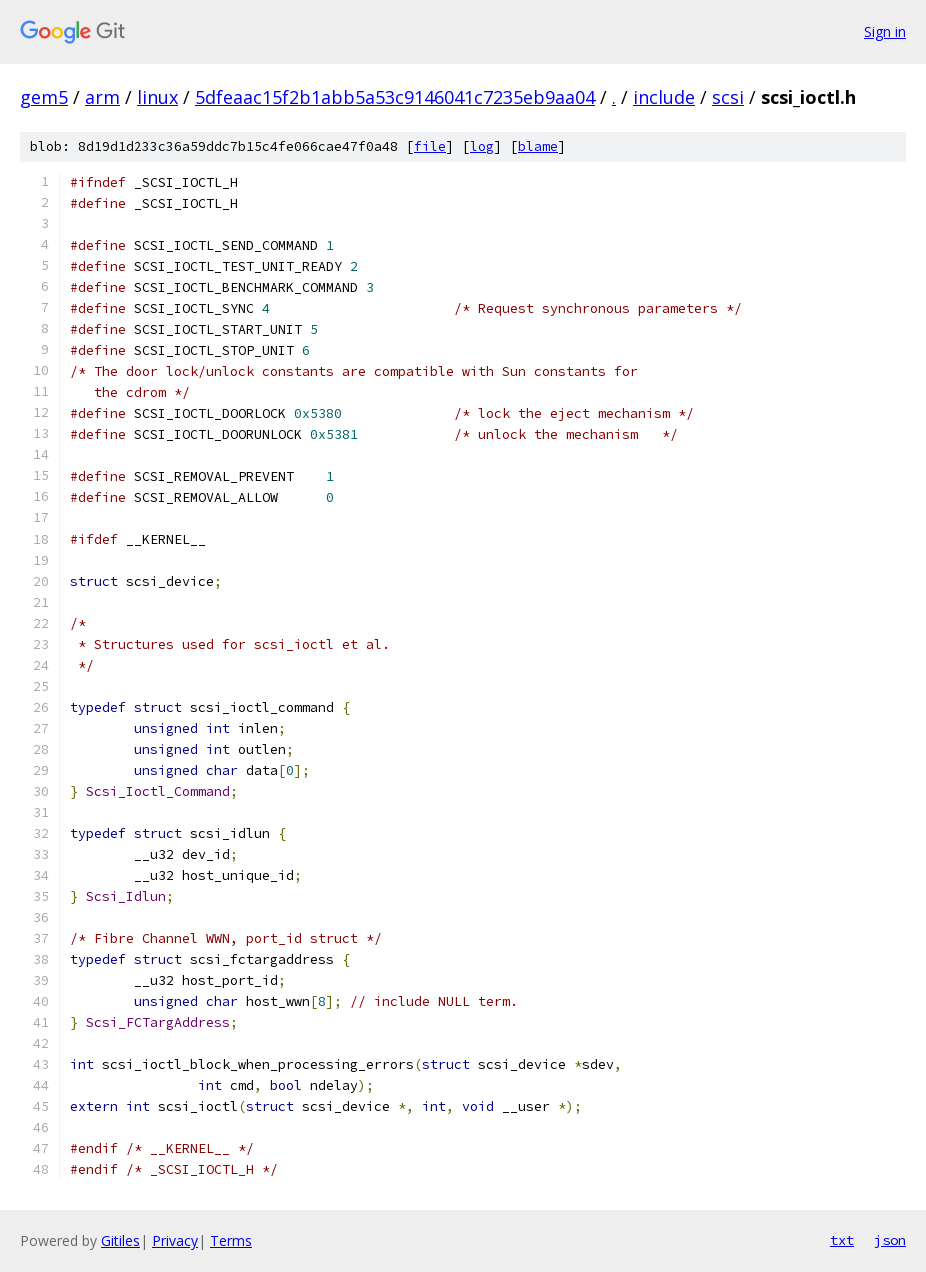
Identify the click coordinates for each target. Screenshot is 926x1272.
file (430, 146)
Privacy (175, 1240)
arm (102, 97)
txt (842, 1240)
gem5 (44, 97)
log (482, 146)
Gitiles (120, 1240)
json (890, 1240)
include (664, 97)
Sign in (885, 31)
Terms (231, 1240)
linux (157, 97)
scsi (728, 97)
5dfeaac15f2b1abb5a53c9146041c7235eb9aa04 (395, 97)
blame (538, 146)
